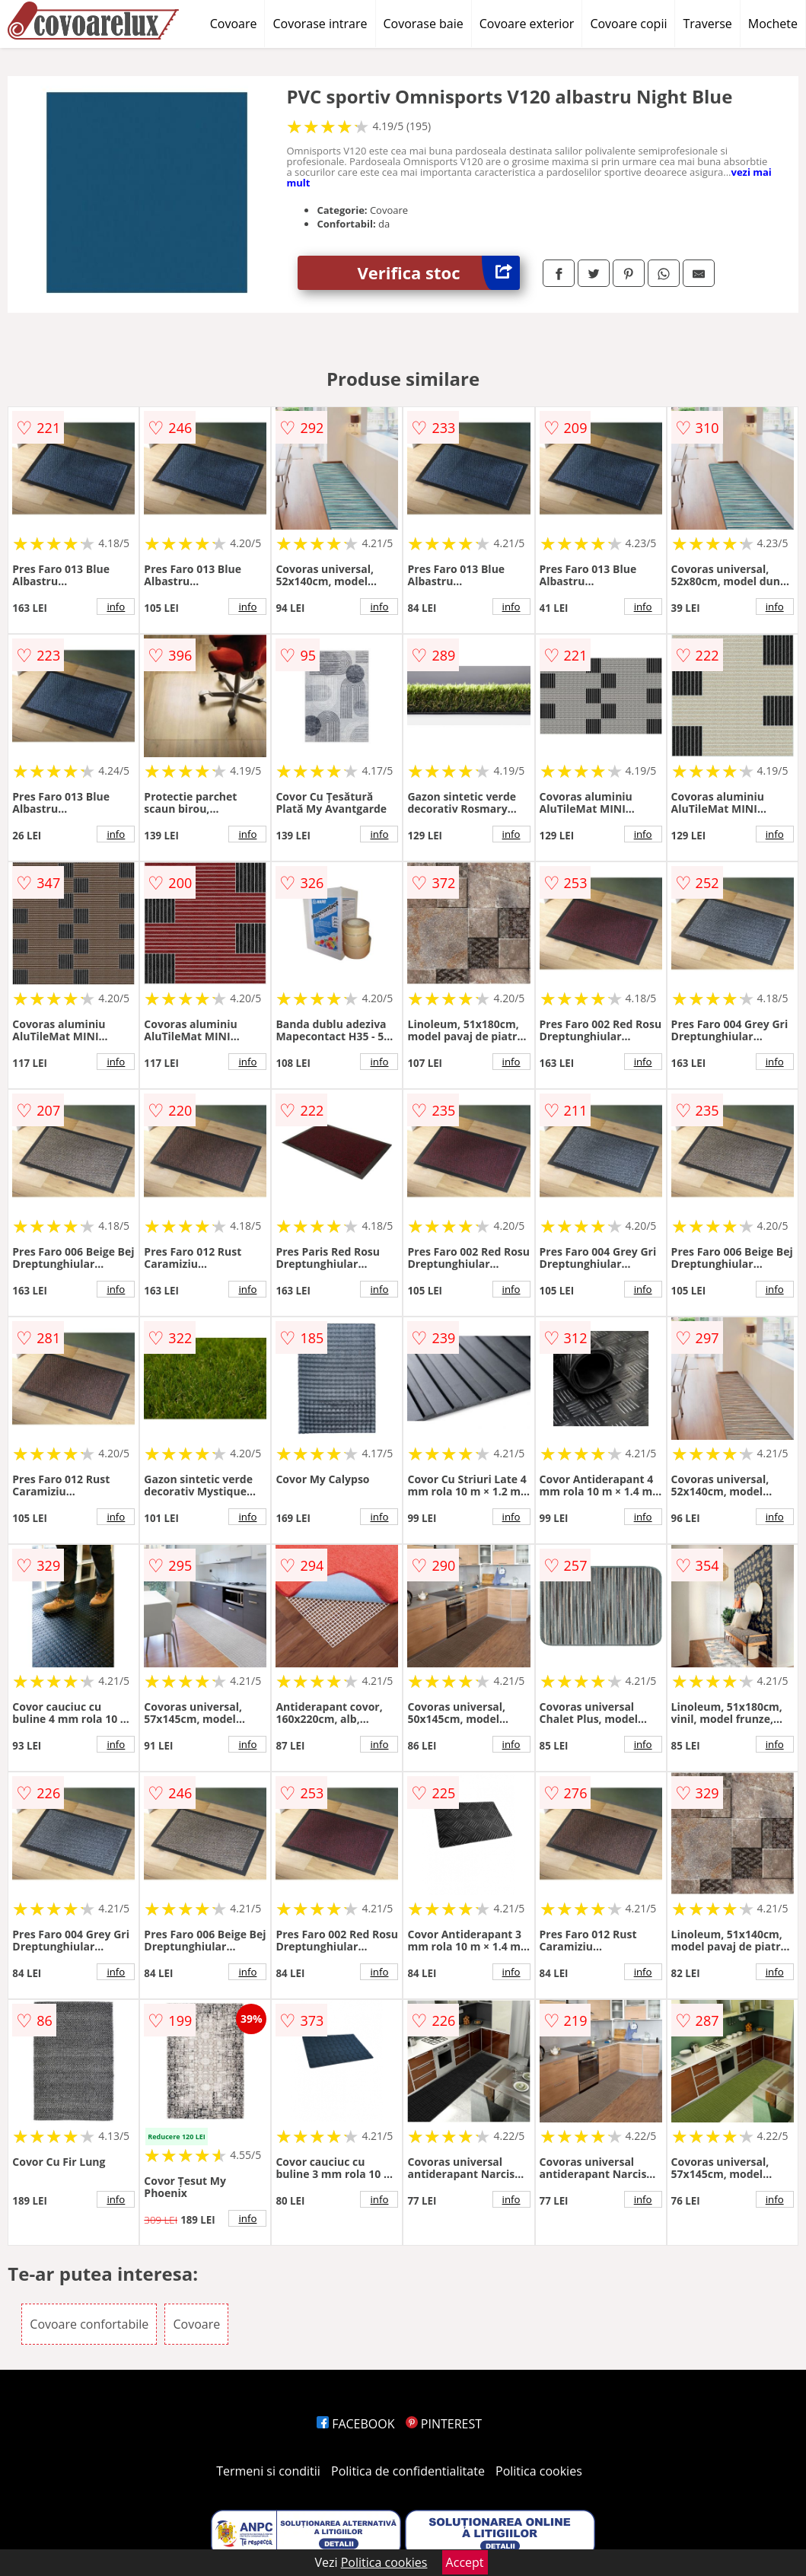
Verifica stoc (439, 273)
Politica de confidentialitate (408, 2471)
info (116, 606)
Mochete (773, 23)
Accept (465, 2562)
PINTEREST (444, 2423)
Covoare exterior (527, 23)
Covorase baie (424, 23)
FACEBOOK (356, 2423)
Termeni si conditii (268, 2471)
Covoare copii (628, 23)
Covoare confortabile (89, 2324)
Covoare (233, 23)
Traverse (707, 23)
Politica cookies (538, 2471)
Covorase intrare (319, 23)
